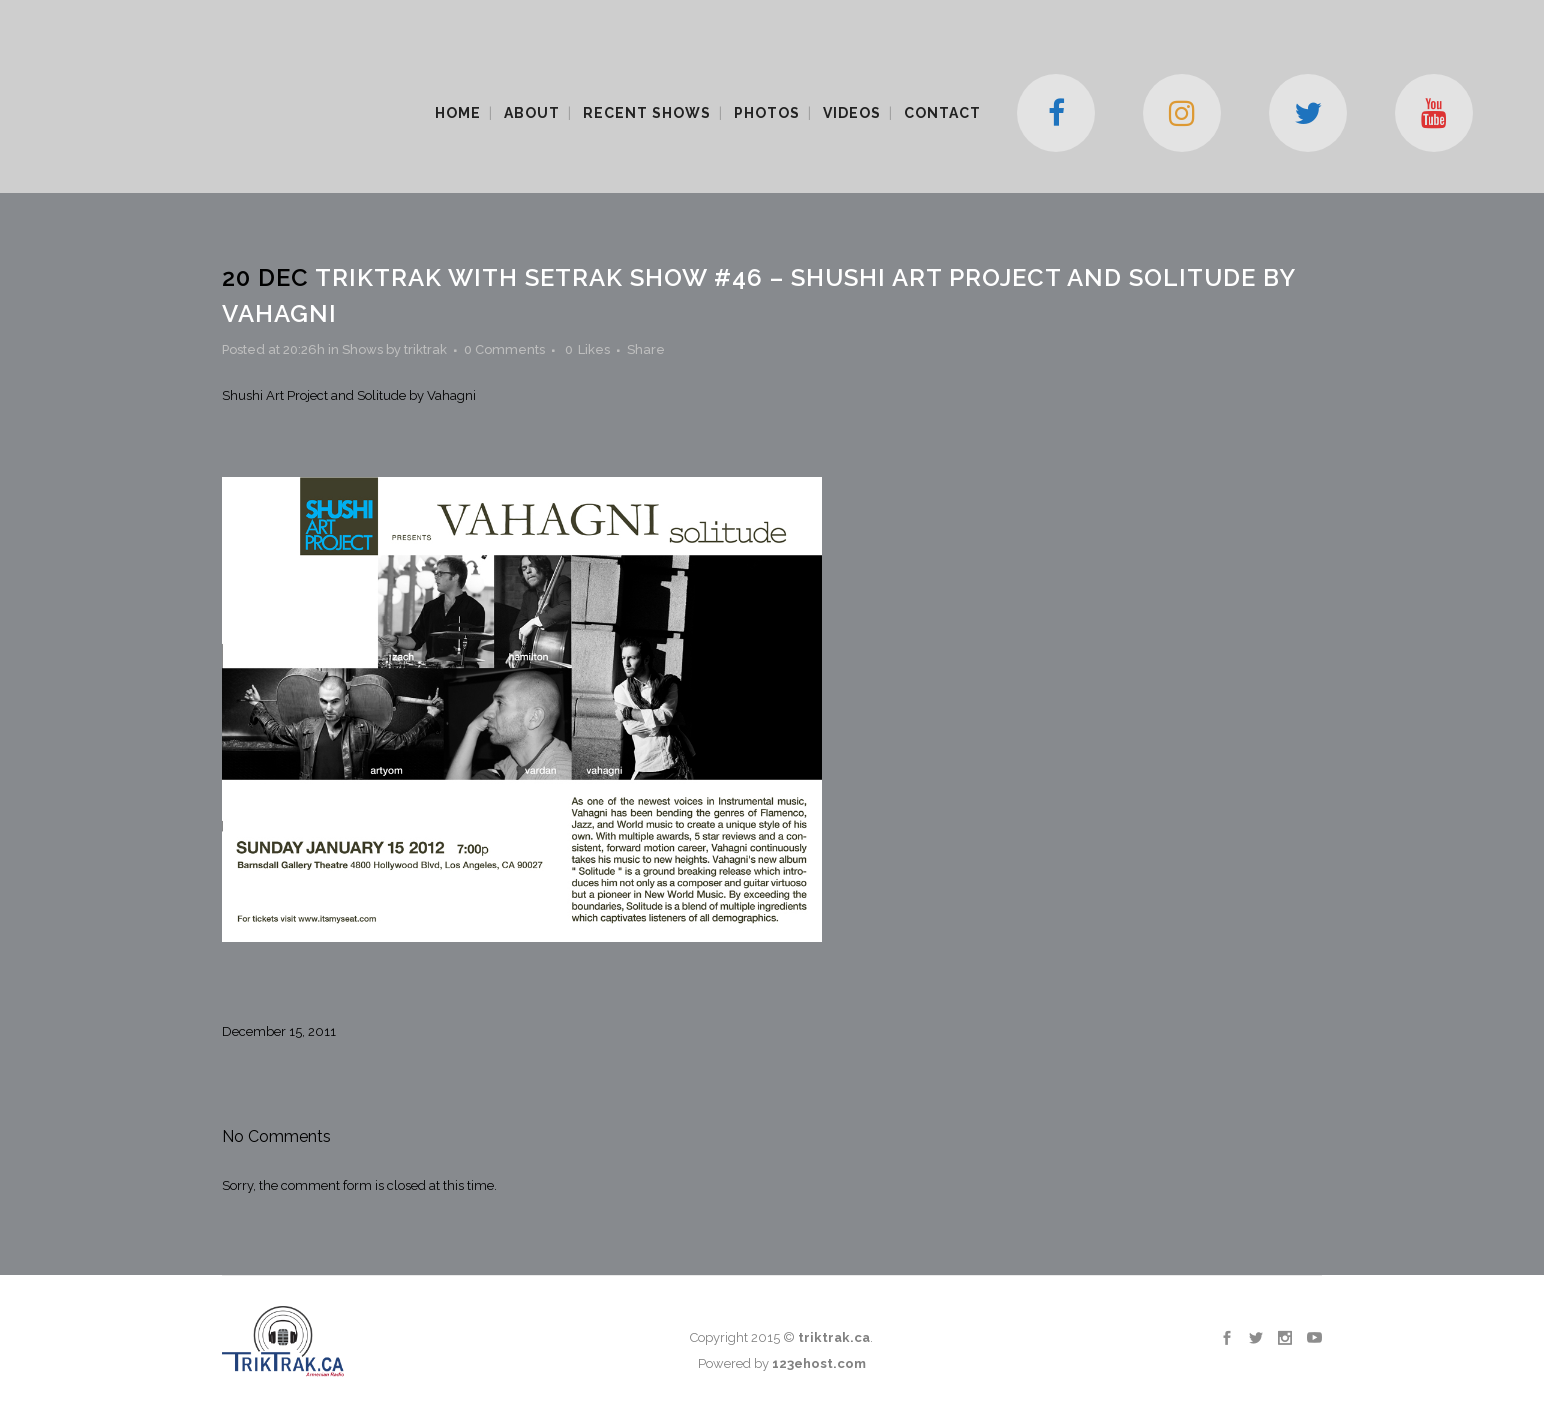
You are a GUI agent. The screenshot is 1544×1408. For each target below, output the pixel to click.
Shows (362, 349)
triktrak (425, 349)
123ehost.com (819, 1363)
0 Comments (504, 349)
